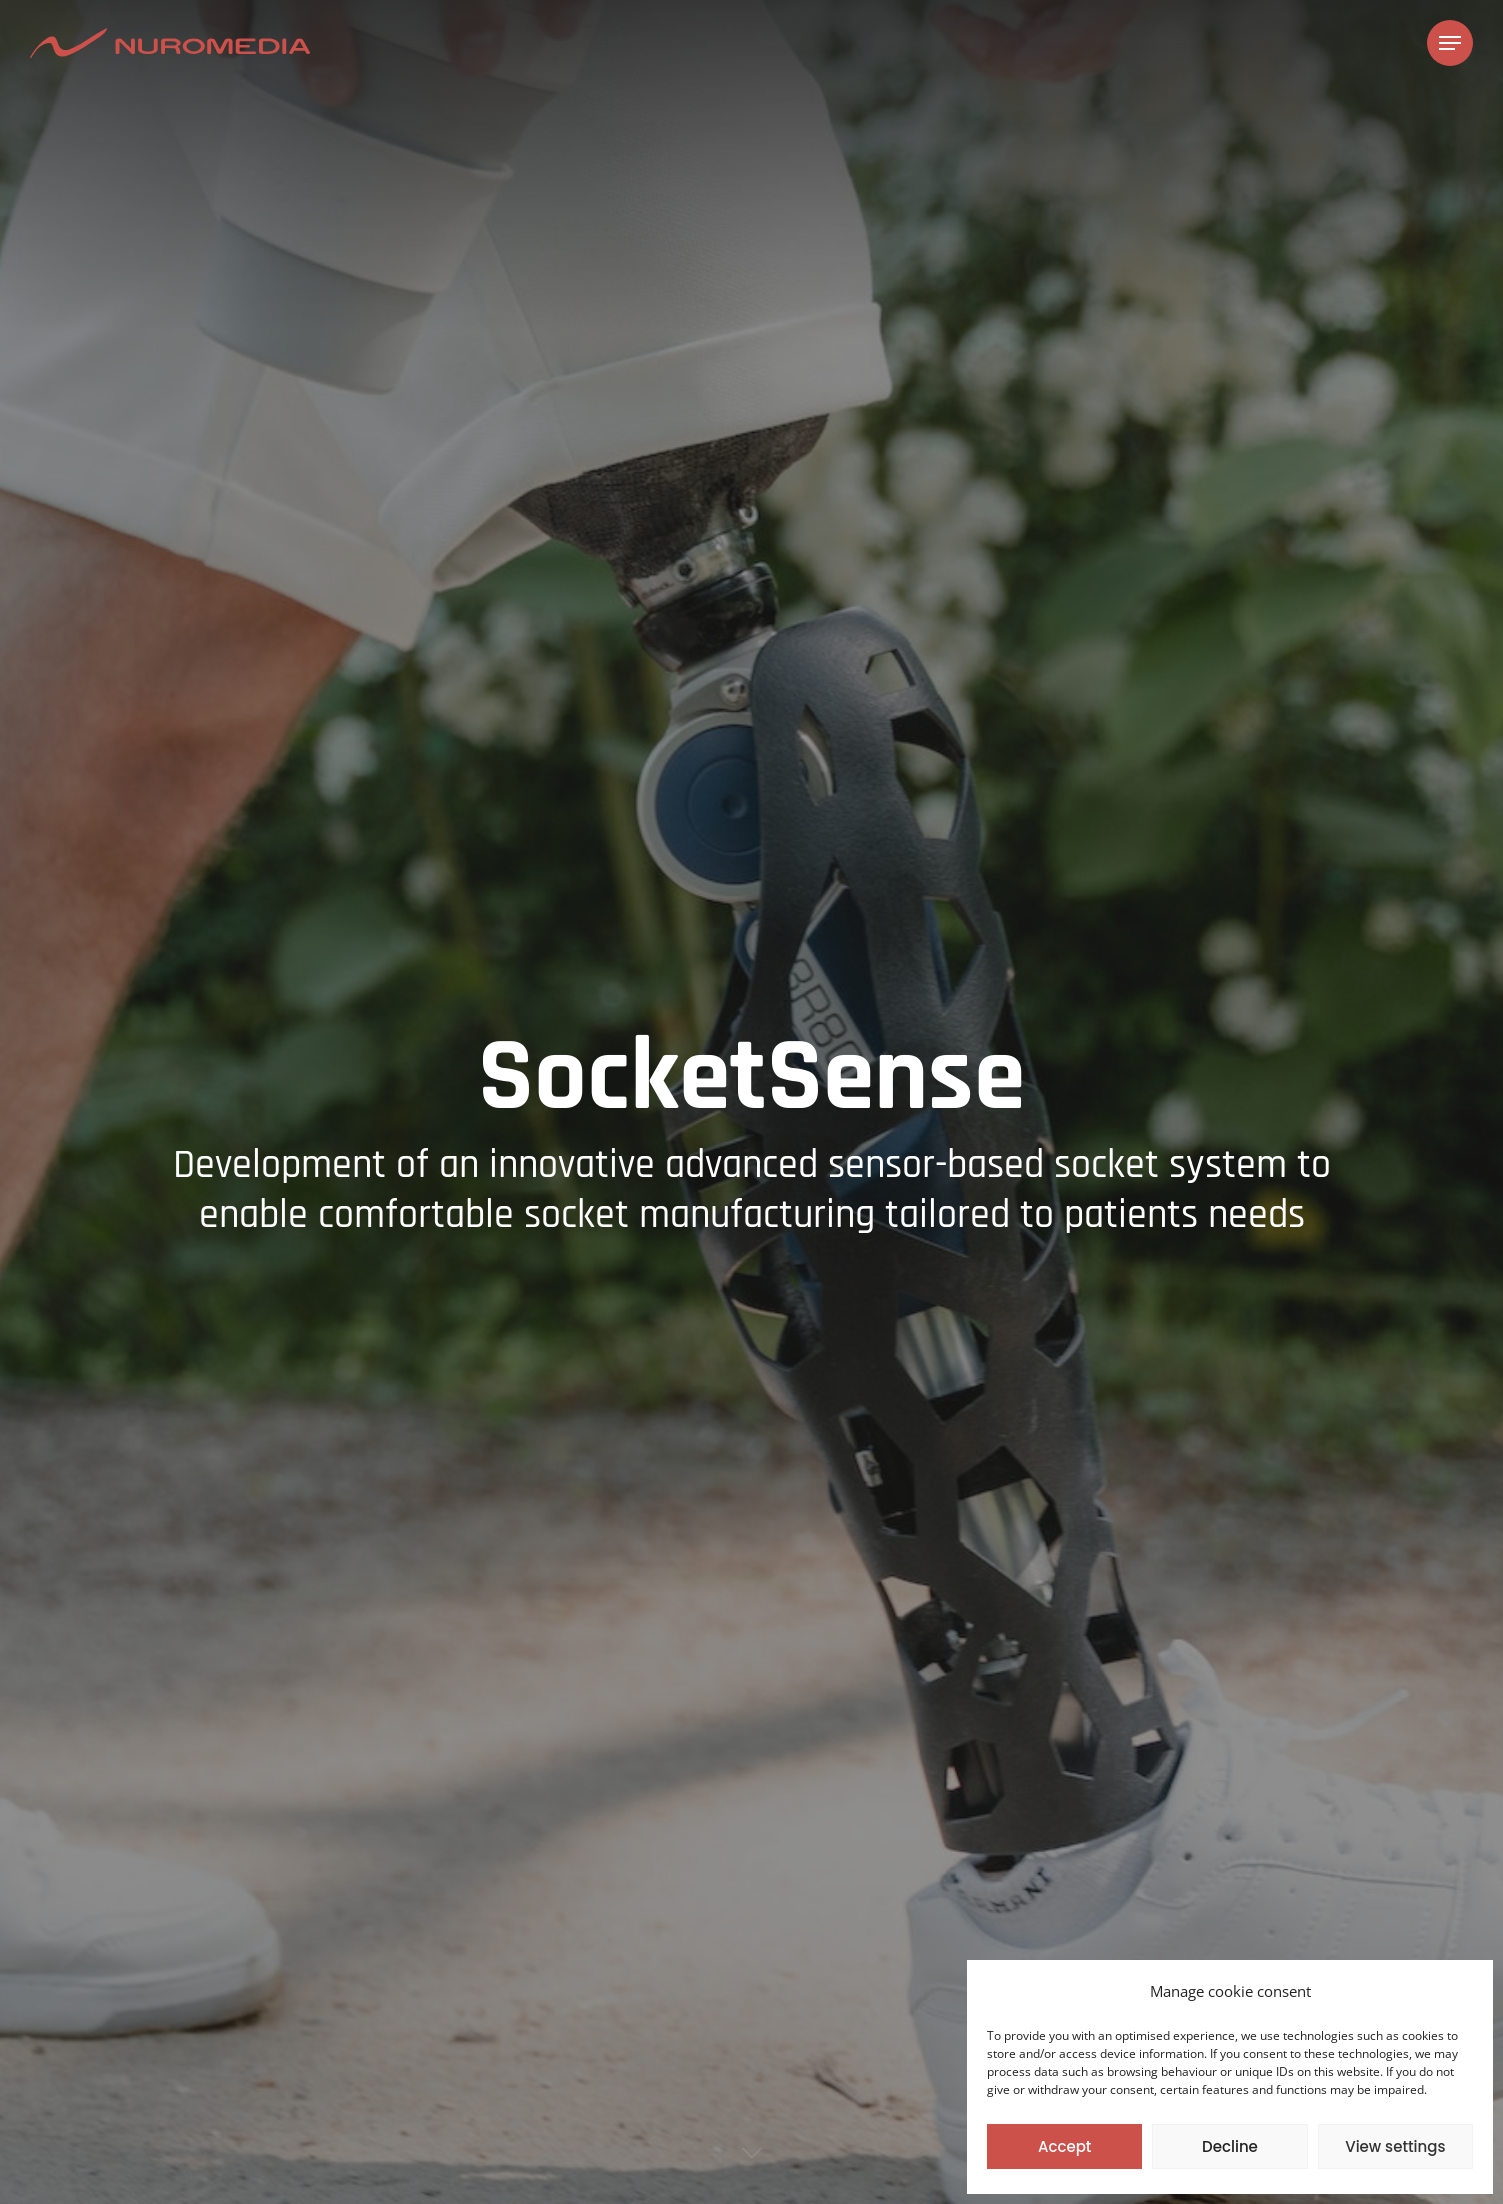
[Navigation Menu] (1450, 43)
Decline (1230, 2146)
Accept (1064, 2146)
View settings (1395, 2146)
